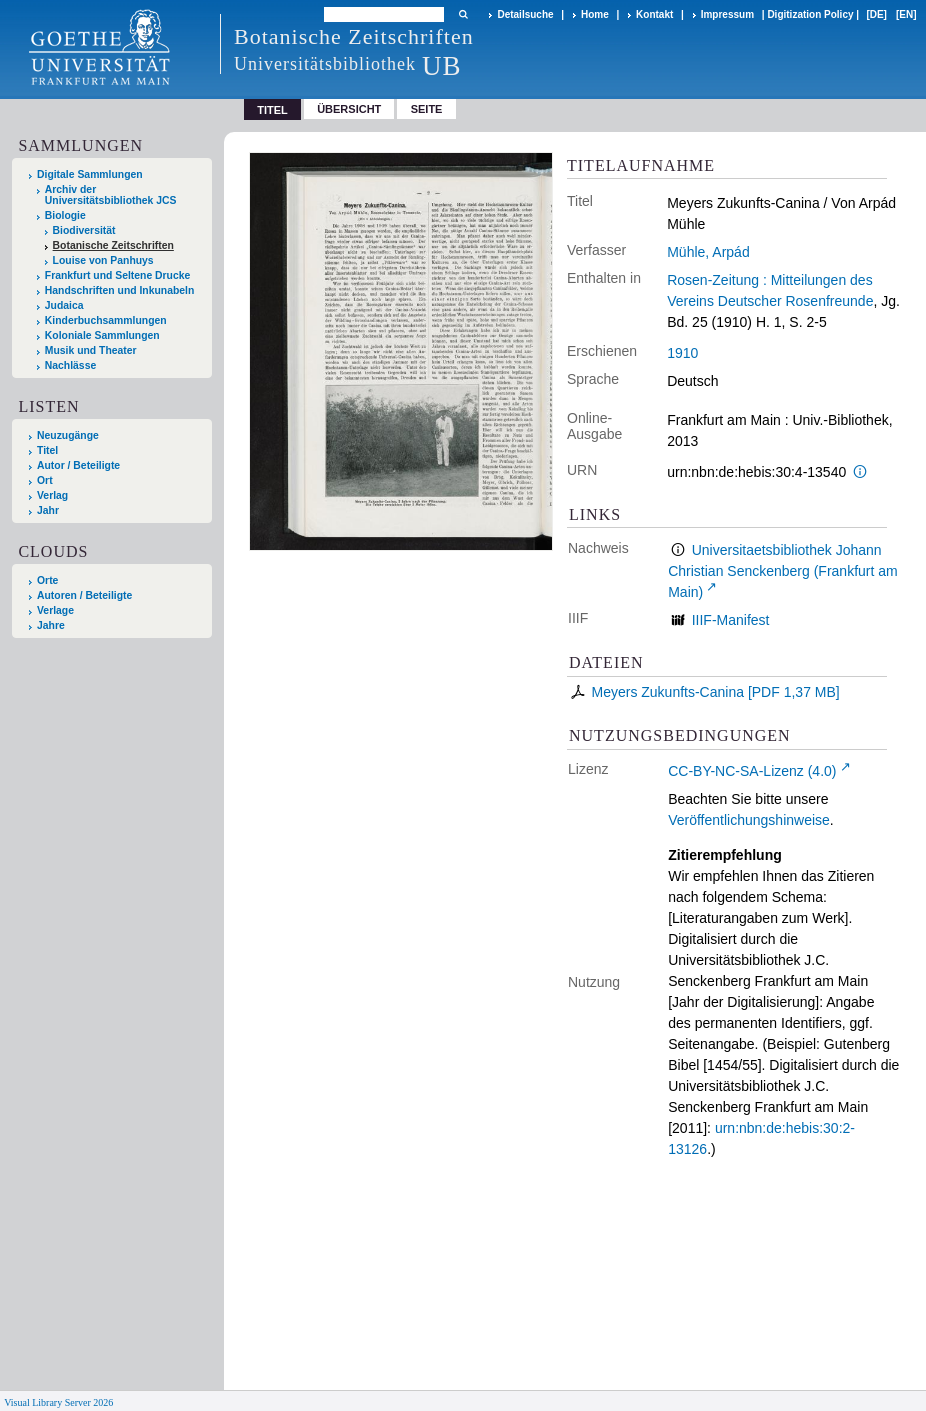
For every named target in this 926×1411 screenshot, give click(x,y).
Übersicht (349, 109)
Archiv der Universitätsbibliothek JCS (111, 195)
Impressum (727, 14)
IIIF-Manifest (731, 620)
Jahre (51, 625)
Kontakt (654, 14)
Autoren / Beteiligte (84, 595)
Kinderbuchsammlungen (106, 320)
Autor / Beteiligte (78, 465)
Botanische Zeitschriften (113, 245)
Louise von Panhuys (103, 260)
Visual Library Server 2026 (58, 1402)
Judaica (64, 305)
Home (595, 14)
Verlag (52, 495)
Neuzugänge (68, 435)
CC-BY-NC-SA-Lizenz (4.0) (752, 771)
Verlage (55, 610)
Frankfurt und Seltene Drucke (118, 275)
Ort (45, 480)
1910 (682, 353)
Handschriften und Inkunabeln (120, 290)
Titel (47, 450)
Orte (47, 580)
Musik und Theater (91, 350)
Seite (427, 109)
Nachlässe (70, 365)
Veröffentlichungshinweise (749, 820)
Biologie (65, 215)
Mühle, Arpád (708, 252)
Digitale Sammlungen (90, 174)
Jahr (48, 510)
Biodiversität (84, 230)
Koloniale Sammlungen (102, 335)
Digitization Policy (810, 14)
